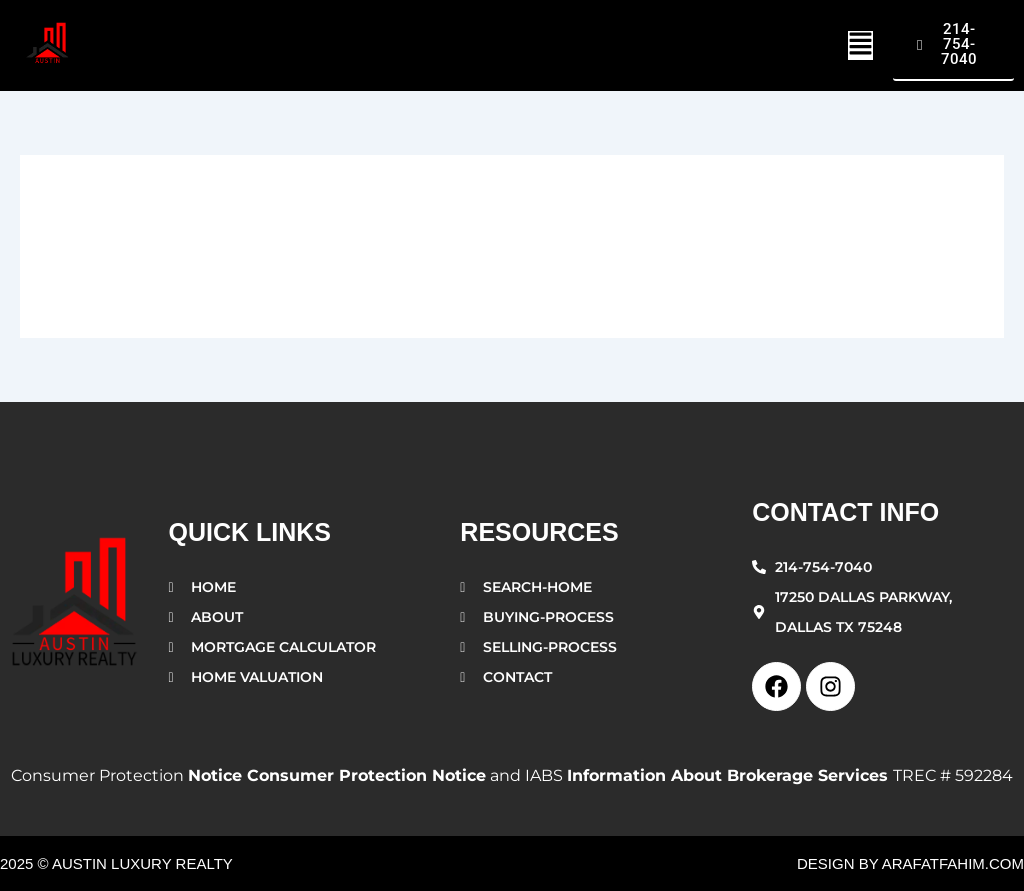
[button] (860, 45)
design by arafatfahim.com (910, 863)
